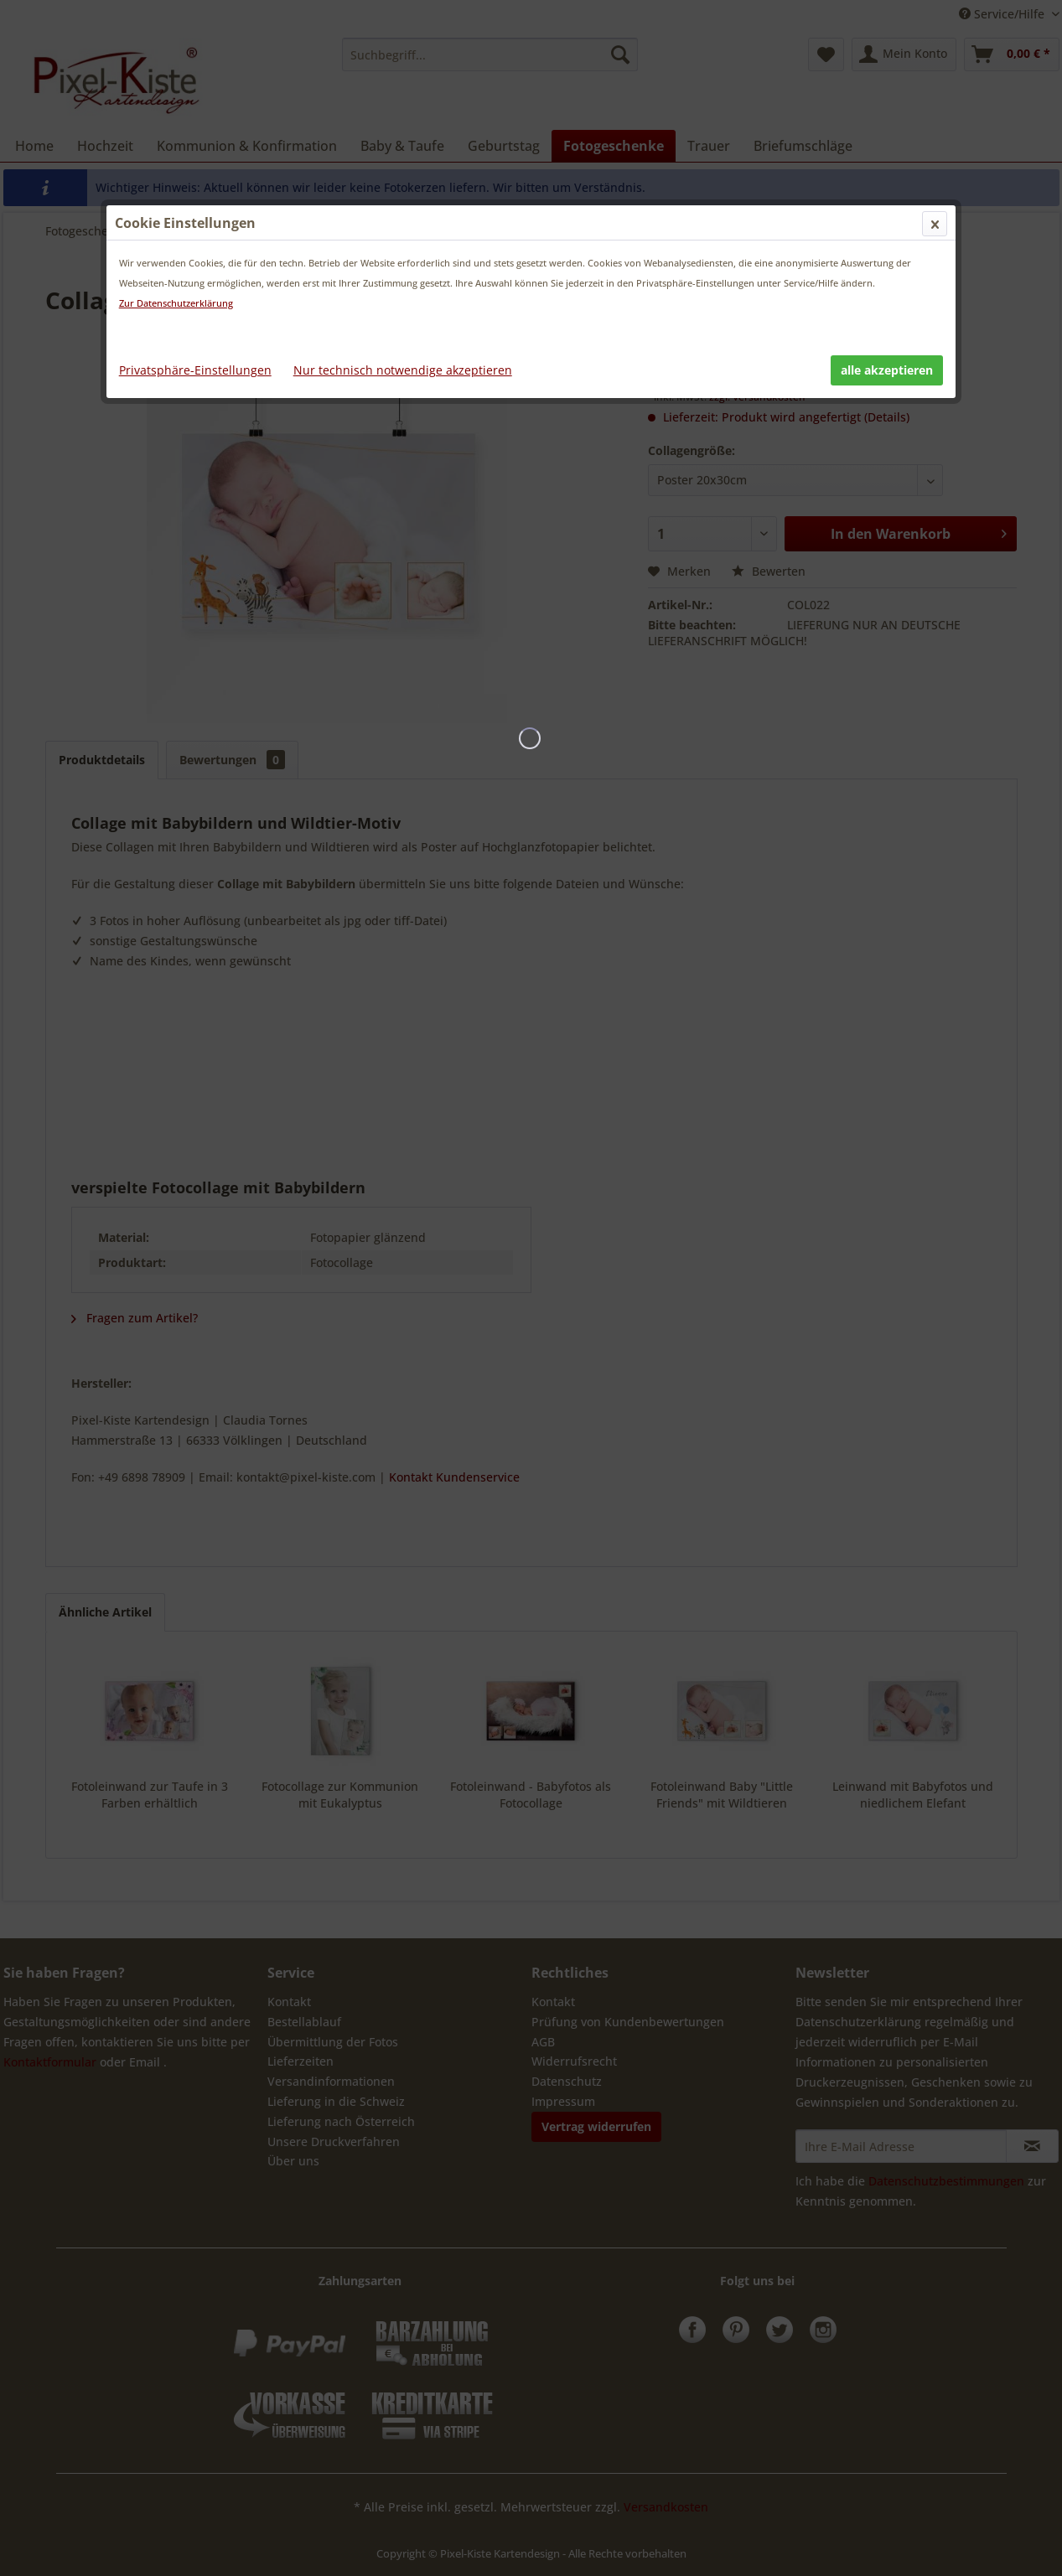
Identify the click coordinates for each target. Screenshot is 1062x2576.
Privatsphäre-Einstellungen (195, 370)
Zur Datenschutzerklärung (176, 303)
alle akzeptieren (887, 370)
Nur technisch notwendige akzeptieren (402, 370)
